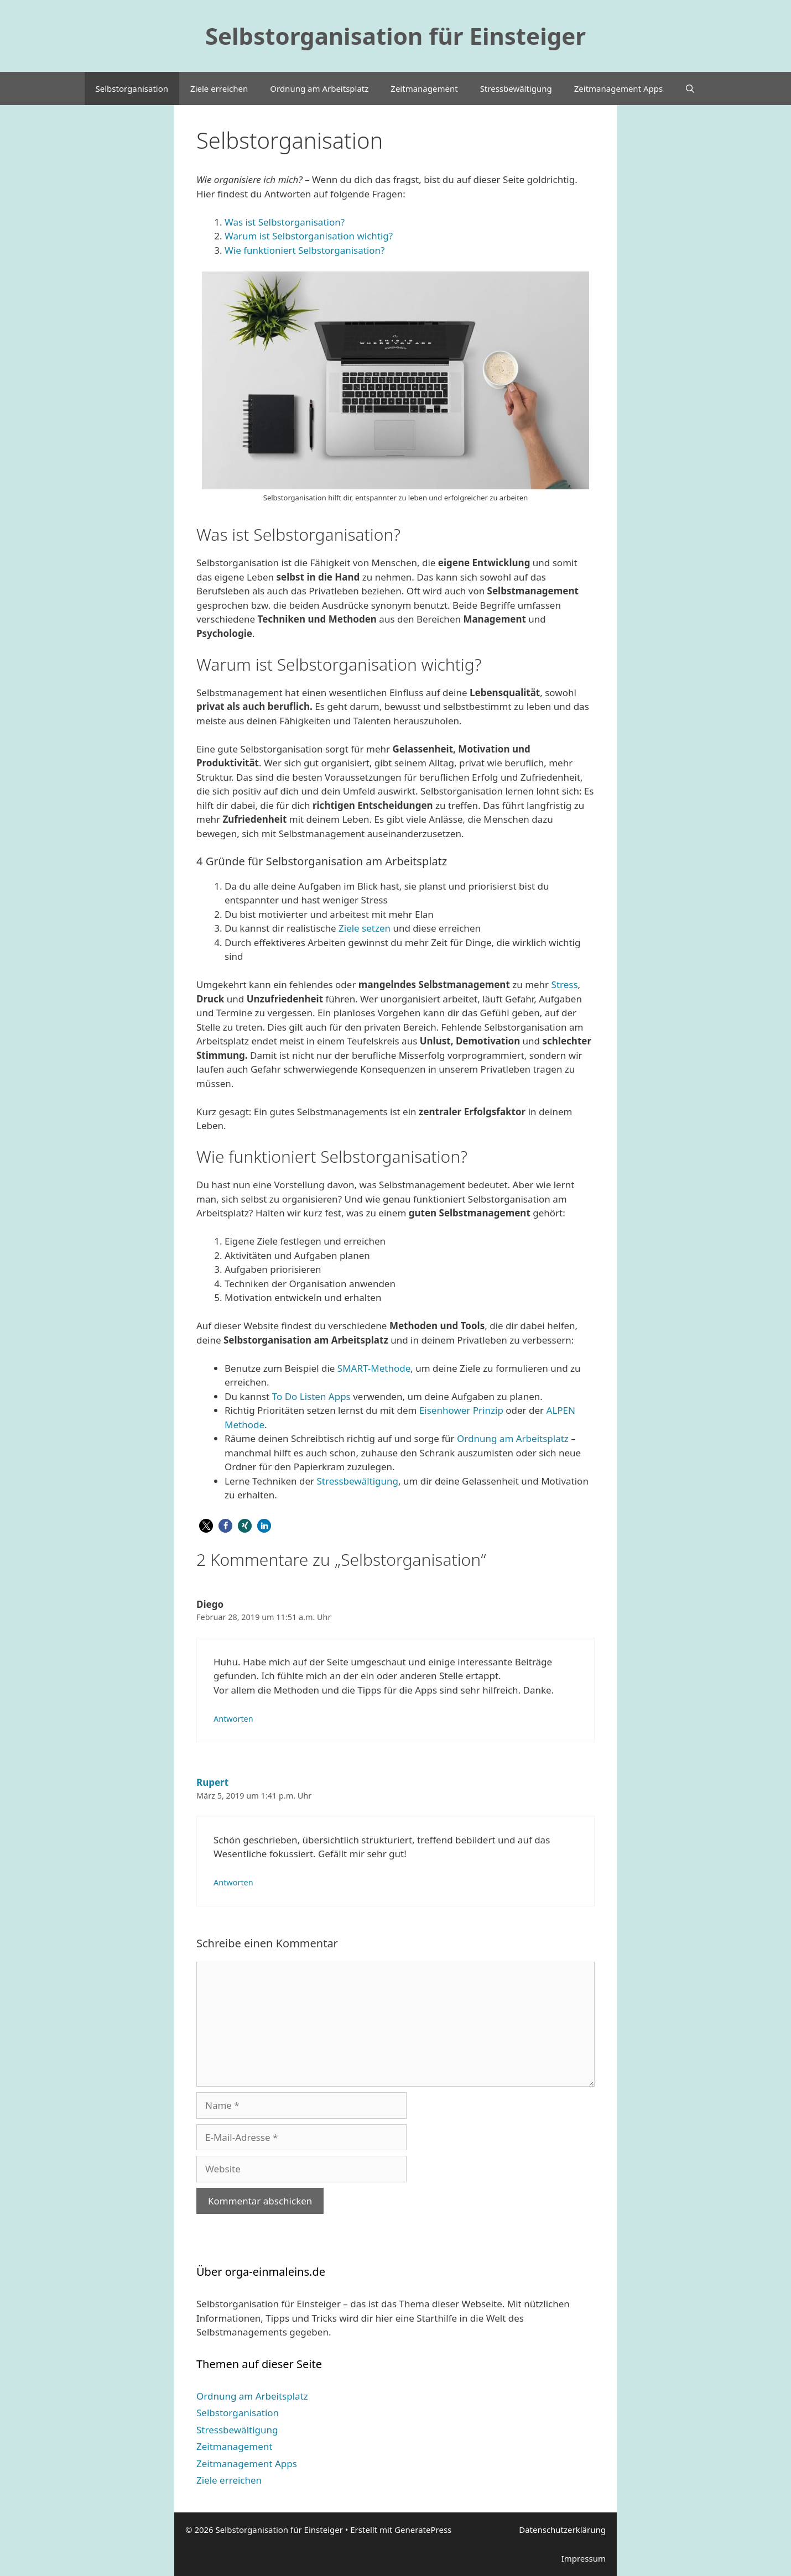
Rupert (212, 1782)
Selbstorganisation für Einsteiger (395, 35)
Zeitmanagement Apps (618, 88)
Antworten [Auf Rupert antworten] (233, 1882)
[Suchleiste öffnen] (690, 88)
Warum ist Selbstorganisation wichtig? (309, 235)
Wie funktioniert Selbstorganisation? (304, 250)
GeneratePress (422, 2529)
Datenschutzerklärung (562, 2529)
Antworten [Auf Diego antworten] (233, 1718)
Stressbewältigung (516, 88)
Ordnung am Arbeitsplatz (319, 88)
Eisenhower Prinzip (461, 1410)
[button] (206, 1526)
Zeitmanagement (424, 88)
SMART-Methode (373, 1368)
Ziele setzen (365, 928)
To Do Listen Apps (310, 1396)
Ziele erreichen (219, 88)
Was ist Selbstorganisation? (285, 222)
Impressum (583, 2558)
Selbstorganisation (132, 88)
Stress (564, 984)
